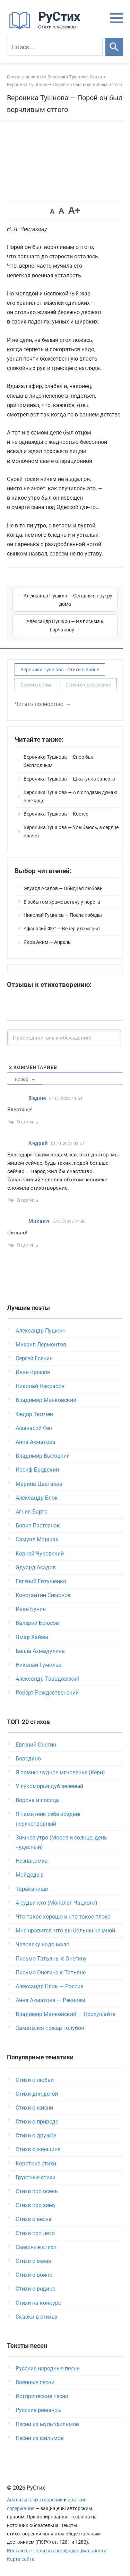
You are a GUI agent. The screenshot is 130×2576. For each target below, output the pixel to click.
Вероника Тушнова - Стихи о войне (59, 669)
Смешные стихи (36, 2247)
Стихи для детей (37, 2094)
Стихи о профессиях (88, 685)
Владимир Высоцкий (43, 1456)
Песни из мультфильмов (47, 2424)
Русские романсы (38, 2410)
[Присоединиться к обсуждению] (64, 1037)
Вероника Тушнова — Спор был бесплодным (59, 761)
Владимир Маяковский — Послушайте (65, 2014)
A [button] (52, 211)
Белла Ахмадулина (40, 1651)
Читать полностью (39, 704)
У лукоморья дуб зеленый (49, 1786)
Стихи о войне (36, 685)
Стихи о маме (33, 2261)
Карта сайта (21, 2559)
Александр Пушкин (41, 1330)
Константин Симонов (43, 1595)
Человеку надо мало (42, 1944)
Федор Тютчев (34, 1414)
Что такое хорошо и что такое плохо (63, 1916)
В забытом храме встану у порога (62, 902)
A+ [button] (74, 210)
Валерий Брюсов (37, 1623)
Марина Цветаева (39, 1484)
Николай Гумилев (38, 1665)
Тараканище (32, 1889)
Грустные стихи (35, 2177)
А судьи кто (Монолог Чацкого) (56, 1902)
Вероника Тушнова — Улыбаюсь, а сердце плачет (71, 831)
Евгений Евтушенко (41, 1581)
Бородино (28, 1758)
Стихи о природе (37, 2121)
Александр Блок (37, 1497)
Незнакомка (32, 1861)
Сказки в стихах (37, 2317)
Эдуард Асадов (36, 1567)
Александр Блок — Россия (50, 1986)
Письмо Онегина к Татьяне (51, 1972)
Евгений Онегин (36, 1744)
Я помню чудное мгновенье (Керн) (60, 1772)
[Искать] (114, 47)
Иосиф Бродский (37, 1469)
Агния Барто (31, 1511)
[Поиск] (55, 47)
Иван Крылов (33, 1372)
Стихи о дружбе (36, 2135)
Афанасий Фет (34, 1428)
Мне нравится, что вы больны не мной (65, 1930)
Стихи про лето (35, 2233)
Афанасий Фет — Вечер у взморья (62, 928)
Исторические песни (42, 2396)
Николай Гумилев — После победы (63, 915)
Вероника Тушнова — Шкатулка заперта (69, 779)
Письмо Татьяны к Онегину (51, 1958)
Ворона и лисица (37, 1800)
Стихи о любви (35, 2080)
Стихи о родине (35, 2288)
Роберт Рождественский (47, 1692)
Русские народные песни (48, 2368)
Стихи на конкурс (38, 2303)
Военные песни (35, 2382)
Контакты (18, 2551)
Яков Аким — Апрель (47, 942)
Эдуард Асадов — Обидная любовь (63, 888)
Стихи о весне (33, 2219)
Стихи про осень (37, 2191)
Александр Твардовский (47, 1678)
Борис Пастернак (38, 1525)
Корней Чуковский (40, 1553)
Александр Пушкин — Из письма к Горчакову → (65, 625)
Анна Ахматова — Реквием (50, 2000)
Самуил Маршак (37, 1539)
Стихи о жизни (34, 2107)
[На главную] (47, 28)
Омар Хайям (32, 1637)
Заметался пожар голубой (50, 2028)
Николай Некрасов (40, 1386)
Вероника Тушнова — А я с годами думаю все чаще (70, 796)
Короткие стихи (36, 2163)
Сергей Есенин (34, 1358)
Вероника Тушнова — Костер (56, 814)
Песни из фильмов (40, 2438)
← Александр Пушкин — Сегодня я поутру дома (65, 600)
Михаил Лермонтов (41, 1344)
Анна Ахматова (35, 1442)
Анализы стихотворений (35, 2500)
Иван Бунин (31, 1609)
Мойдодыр (30, 1874)
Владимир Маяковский (46, 1400)
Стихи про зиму (36, 2205)
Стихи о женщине (38, 2149)
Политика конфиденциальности (69, 2551)
